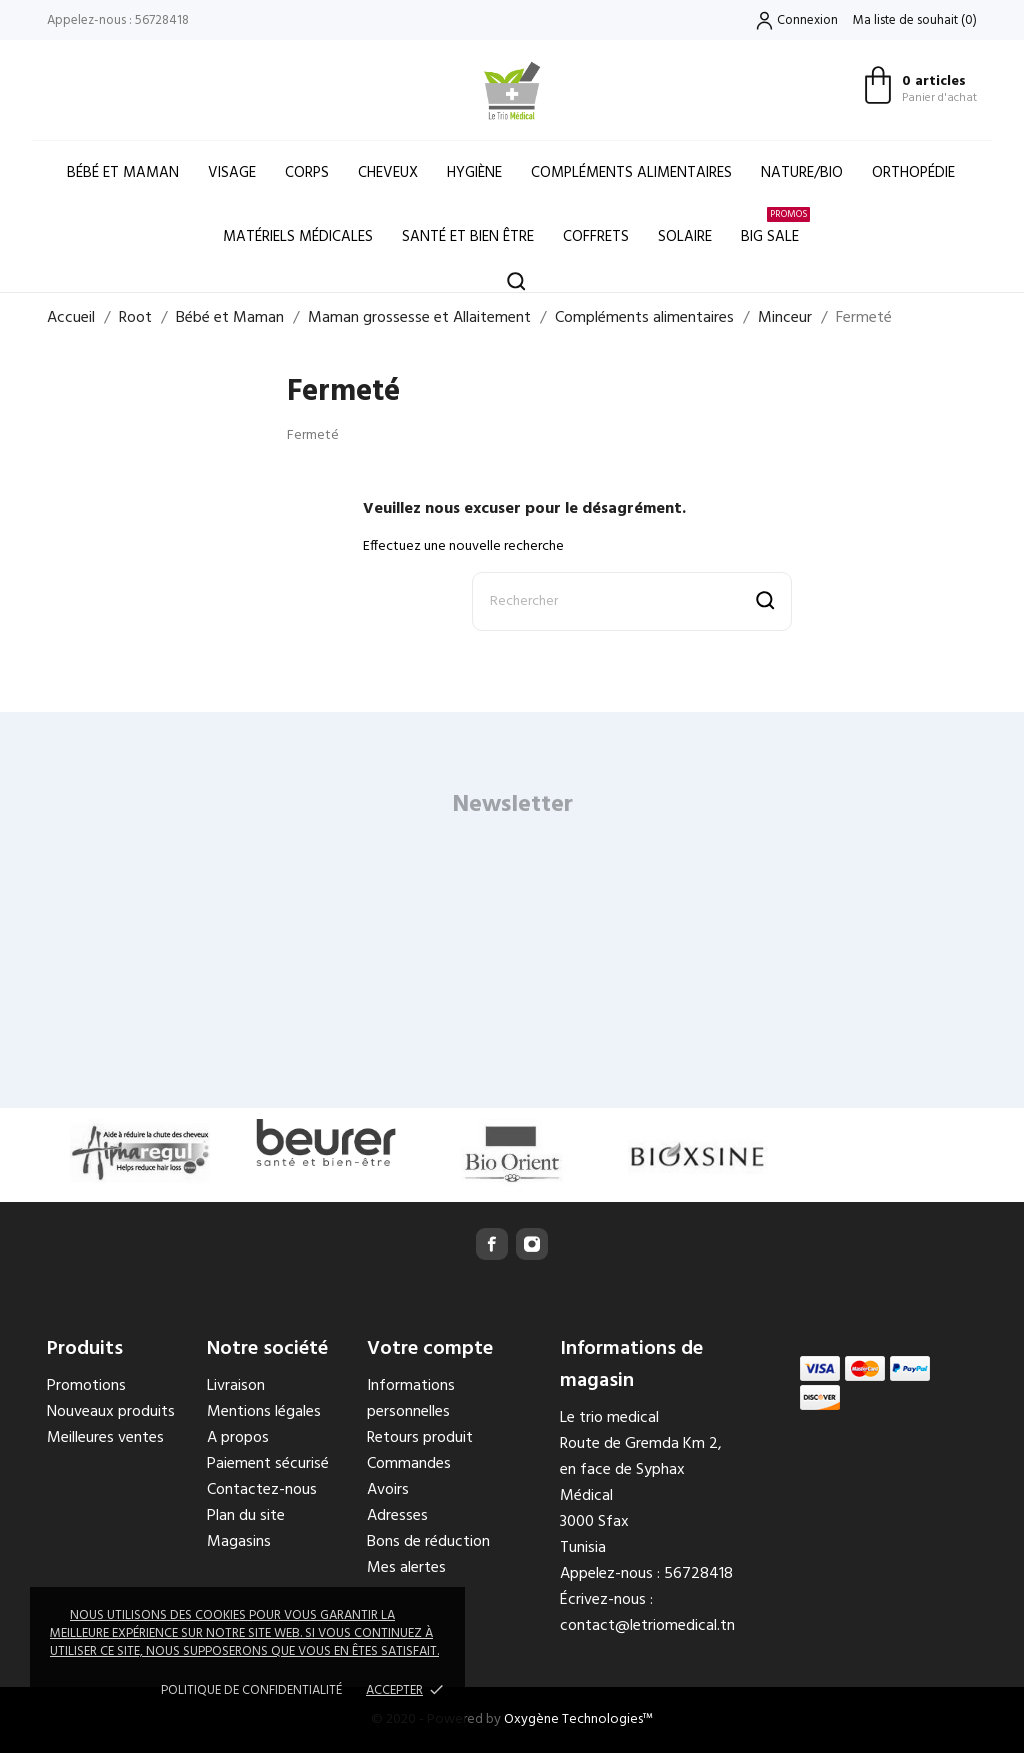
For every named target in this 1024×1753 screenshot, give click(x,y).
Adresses (397, 1516)
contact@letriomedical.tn (647, 1626)
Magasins (239, 1542)
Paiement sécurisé (268, 1464)
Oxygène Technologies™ (578, 1719)
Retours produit (420, 1438)
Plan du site (246, 1516)
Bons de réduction (428, 1542)
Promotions (86, 1386)
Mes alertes (406, 1568)
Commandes (409, 1464)
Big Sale (775, 227)
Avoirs (388, 1490)
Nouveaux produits (111, 1412)
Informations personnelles (411, 1399)
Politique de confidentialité (251, 1690)
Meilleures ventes (105, 1438)
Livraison (236, 1386)
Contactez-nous (262, 1490)
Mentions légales (264, 1412)
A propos (238, 1438)
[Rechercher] (632, 601)
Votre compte (430, 1349)
